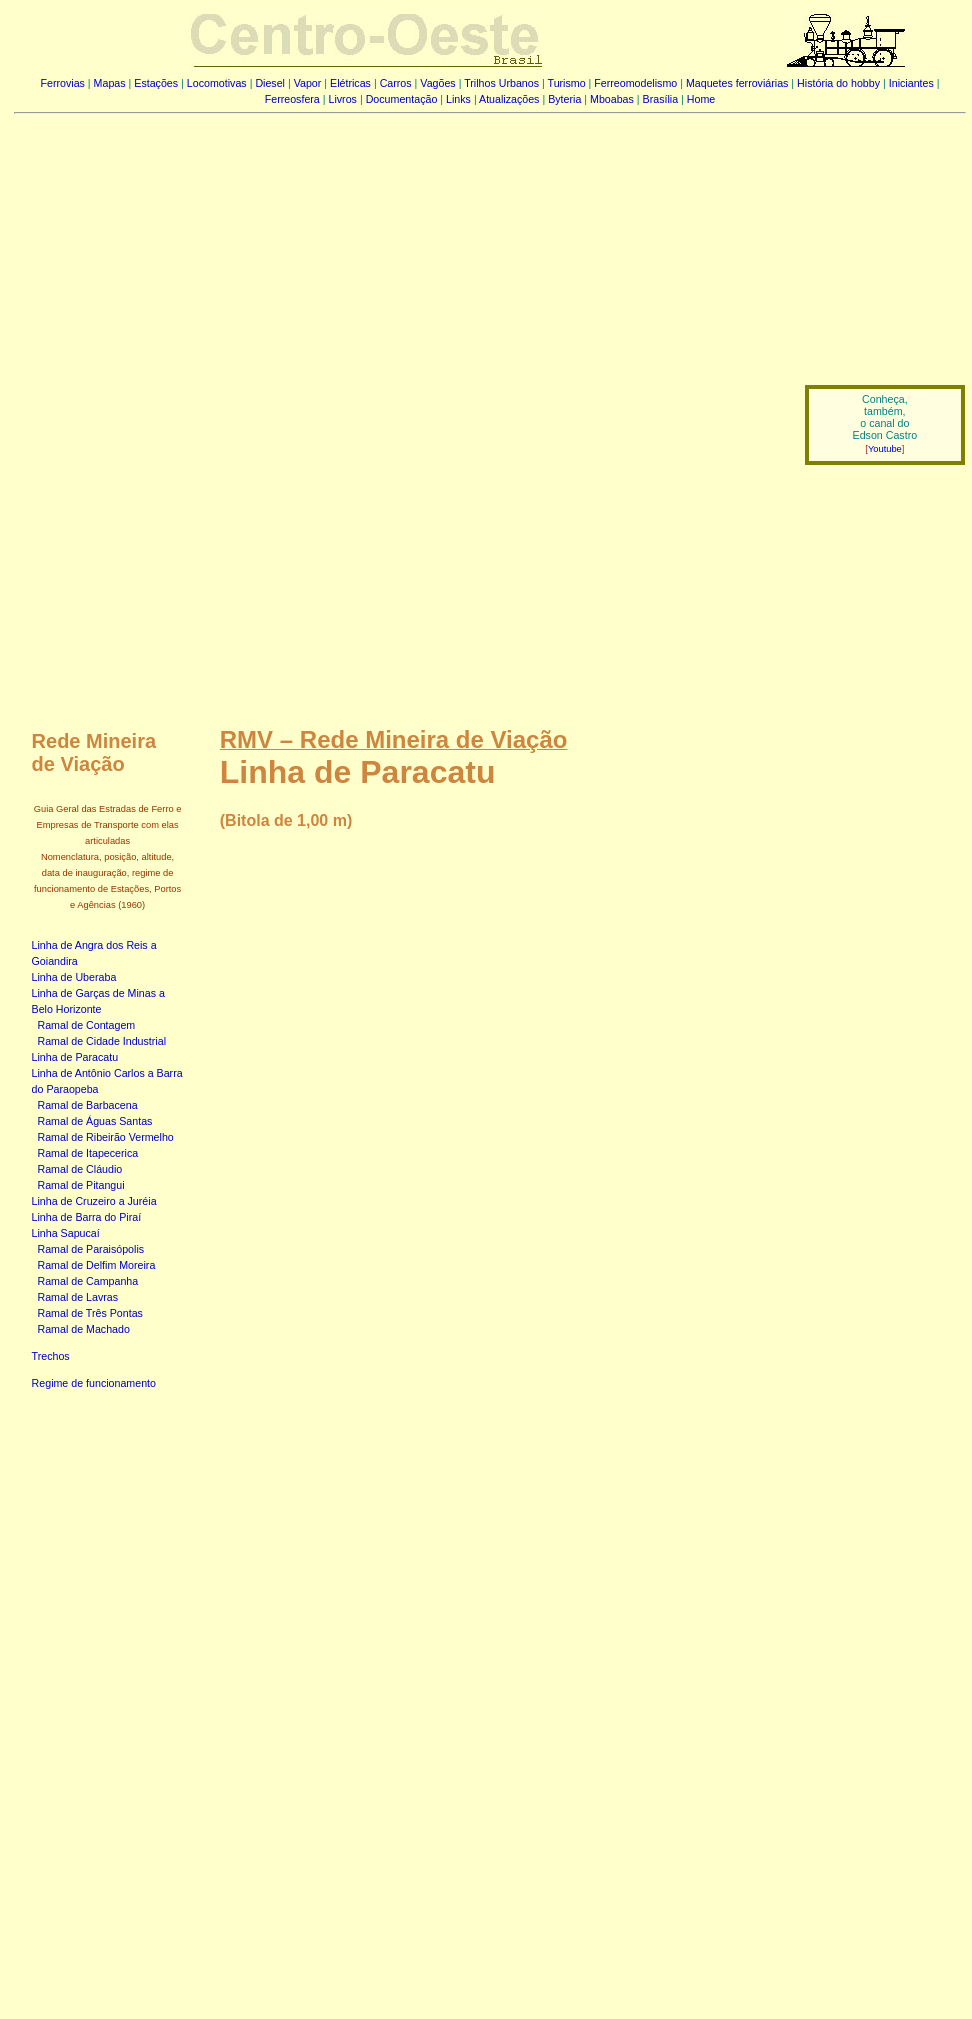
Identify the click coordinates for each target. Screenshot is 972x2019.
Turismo (567, 83)
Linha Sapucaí (66, 1233)
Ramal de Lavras (78, 1297)
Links (458, 99)
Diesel (270, 83)
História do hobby (838, 83)
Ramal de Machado (84, 1329)
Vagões (437, 83)
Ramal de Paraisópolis (91, 1249)
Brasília (661, 99)
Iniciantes (911, 83)
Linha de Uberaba (74, 977)
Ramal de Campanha (88, 1281)
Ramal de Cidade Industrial (102, 1041)
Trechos (51, 1356)
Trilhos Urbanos (501, 83)
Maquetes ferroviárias (737, 83)
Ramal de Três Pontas (90, 1313)
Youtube (885, 449)
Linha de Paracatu (75, 1057)
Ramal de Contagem (87, 1025)
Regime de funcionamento (94, 1383)
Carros (396, 83)
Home (701, 99)
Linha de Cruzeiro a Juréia (94, 1201)
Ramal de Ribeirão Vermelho (106, 1137)
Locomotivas (217, 83)
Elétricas (350, 83)
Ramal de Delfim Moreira (97, 1265)
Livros (343, 99)
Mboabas (612, 99)
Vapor (308, 83)
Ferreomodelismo (635, 83)
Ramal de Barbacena (88, 1105)
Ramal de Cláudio (80, 1169)
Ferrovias (62, 83)
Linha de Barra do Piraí (87, 1217)
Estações (156, 83)
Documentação (402, 99)
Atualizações (509, 99)
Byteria (564, 99)
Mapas (110, 83)
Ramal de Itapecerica (88, 1153)
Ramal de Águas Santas (95, 1121)
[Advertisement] (397, 278)
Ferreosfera (292, 99)
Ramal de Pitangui (81, 1185)
